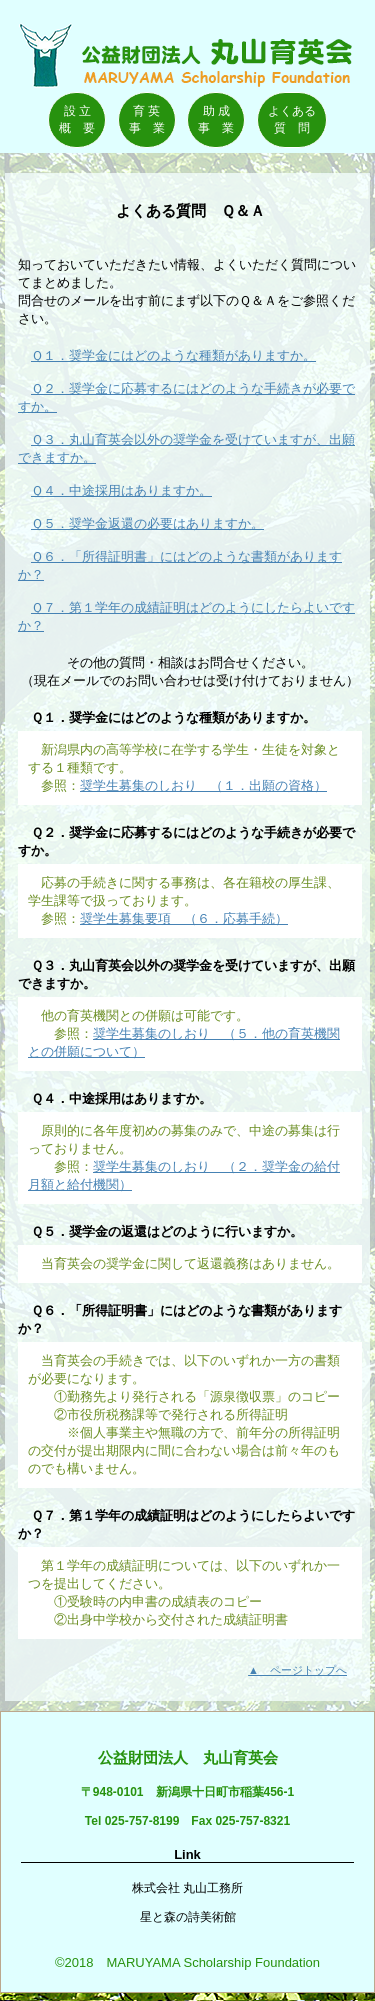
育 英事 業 (147, 119)
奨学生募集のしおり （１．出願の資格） (203, 785)
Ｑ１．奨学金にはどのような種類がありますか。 (173, 355)
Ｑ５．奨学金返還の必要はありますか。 (147, 523)
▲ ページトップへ (297, 1670)
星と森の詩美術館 (188, 1917)
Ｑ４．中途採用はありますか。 (121, 490)
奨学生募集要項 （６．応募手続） (184, 918)
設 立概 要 (77, 119)
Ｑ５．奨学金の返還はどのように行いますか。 (160, 1231)
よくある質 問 (292, 119)
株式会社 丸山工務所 (187, 1888)
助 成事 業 (216, 119)
